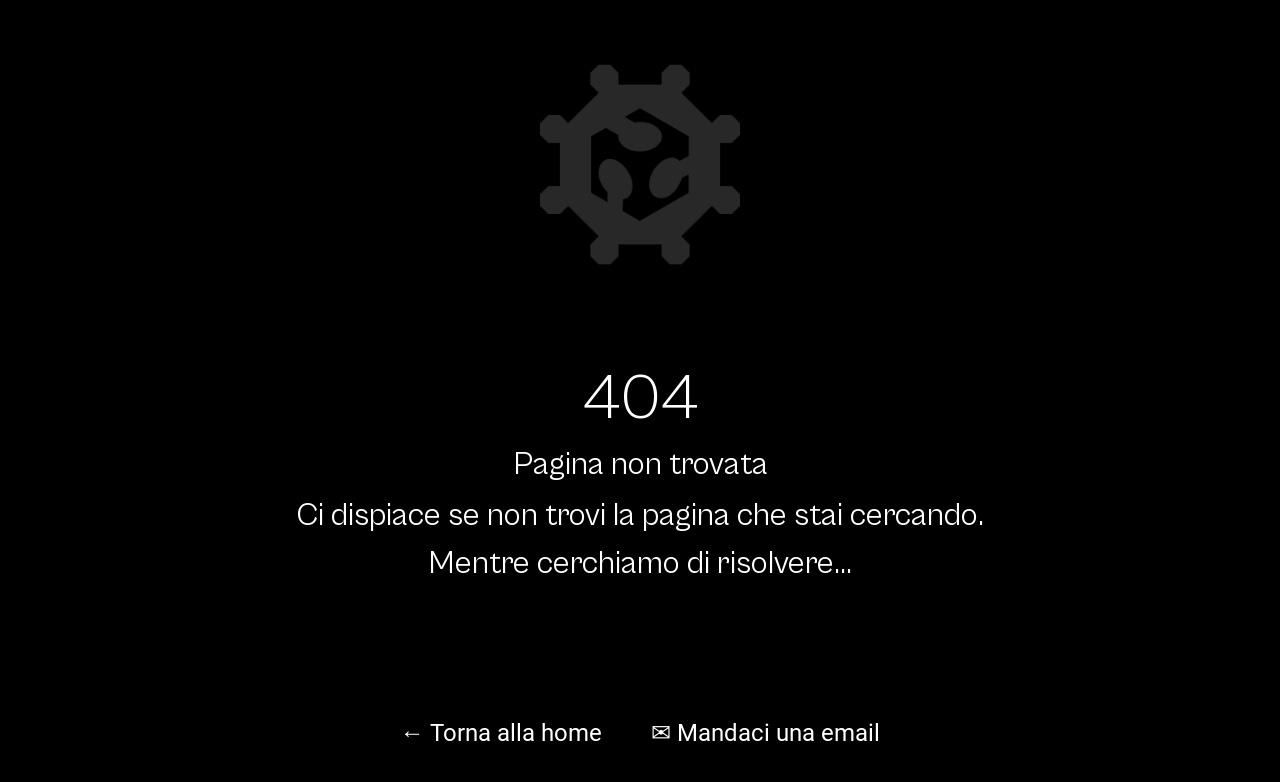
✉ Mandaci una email (765, 733)
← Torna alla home (501, 733)
